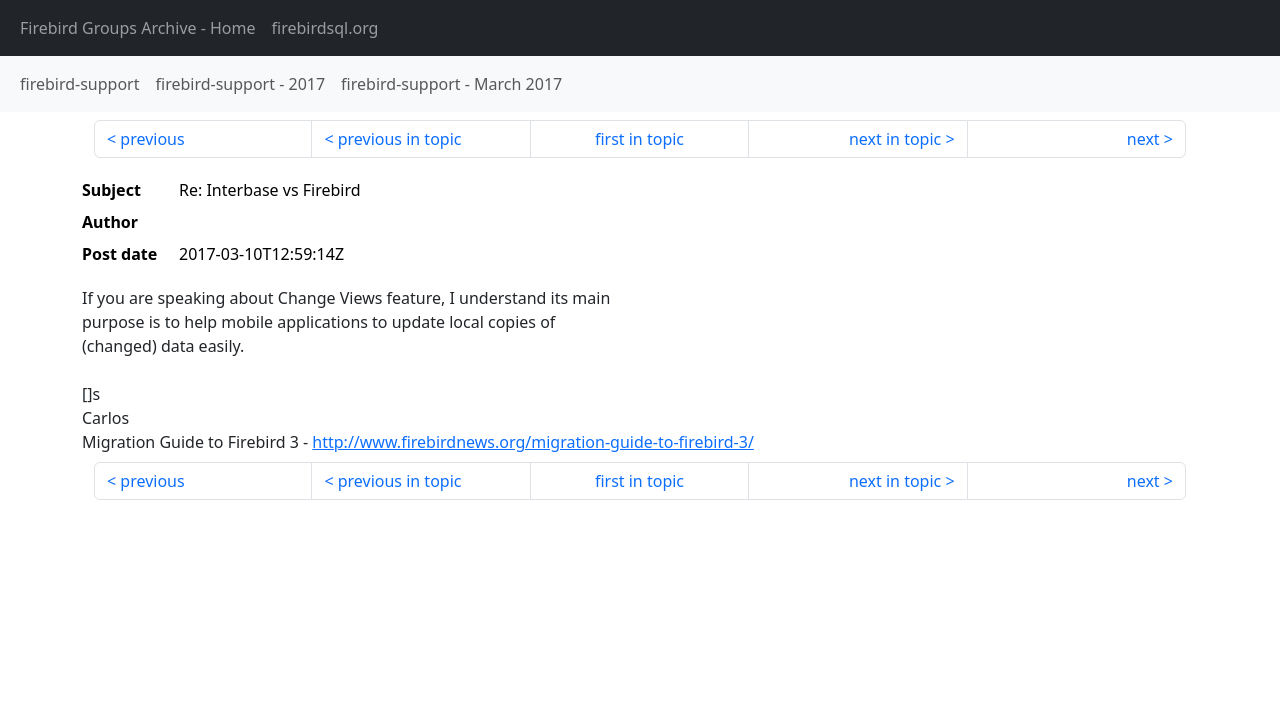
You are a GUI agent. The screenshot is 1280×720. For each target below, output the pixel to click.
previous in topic (400, 139)
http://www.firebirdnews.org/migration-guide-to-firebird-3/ (533, 442)
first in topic (639, 139)
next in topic (895, 139)
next (1143, 139)
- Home (138, 28)
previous (152, 139)
